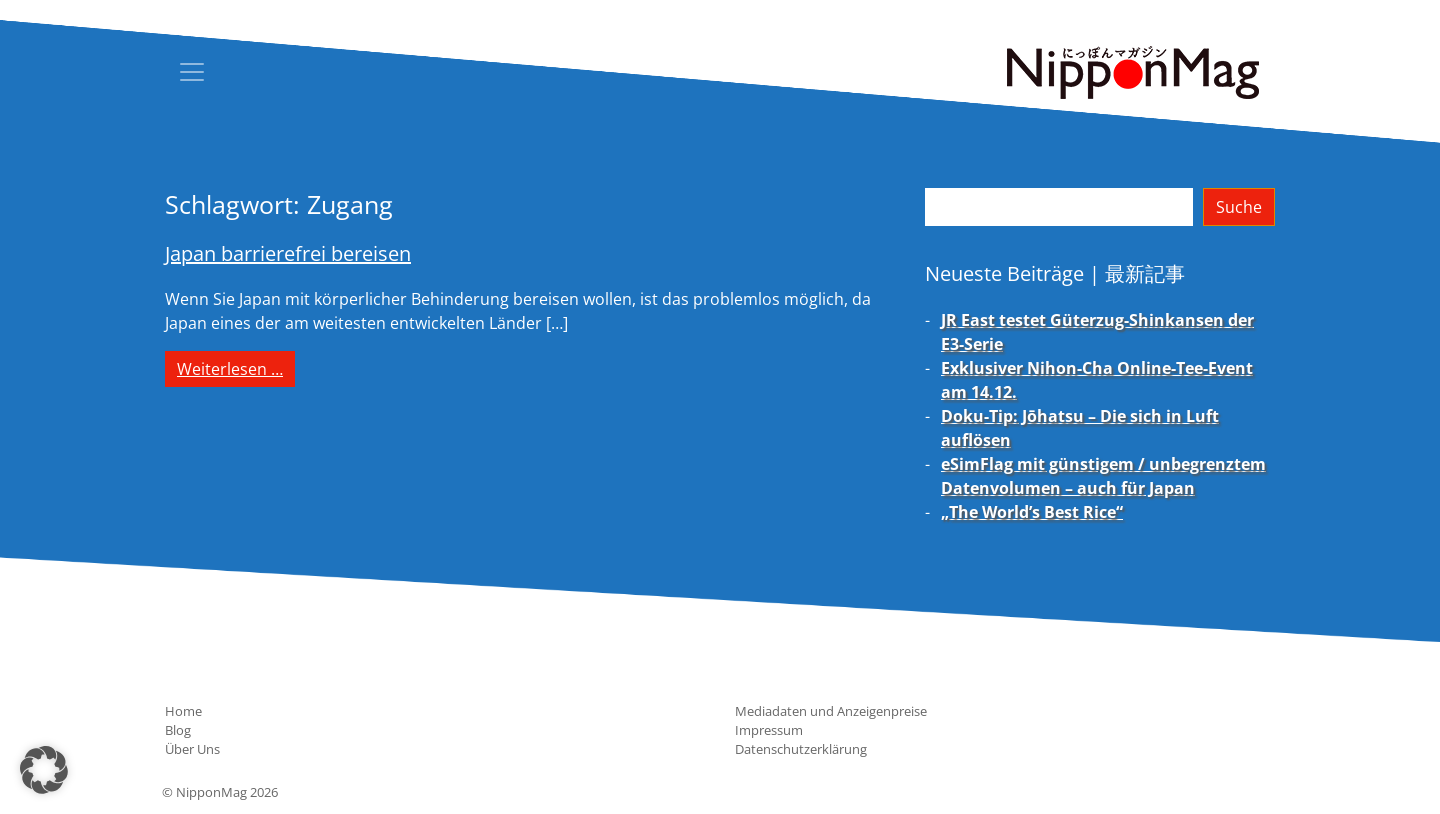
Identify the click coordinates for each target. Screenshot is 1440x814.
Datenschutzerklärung (801, 749)
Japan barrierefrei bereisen (288, 253)
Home (183, 711)
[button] (44, 770)
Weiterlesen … (236, 368)
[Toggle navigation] (192, 72)
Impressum (769, 730)
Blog (178, 730)
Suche (1239, 207)
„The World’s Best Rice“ (1032, 512)
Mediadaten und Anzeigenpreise (831, 711)
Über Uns (192, 749)
